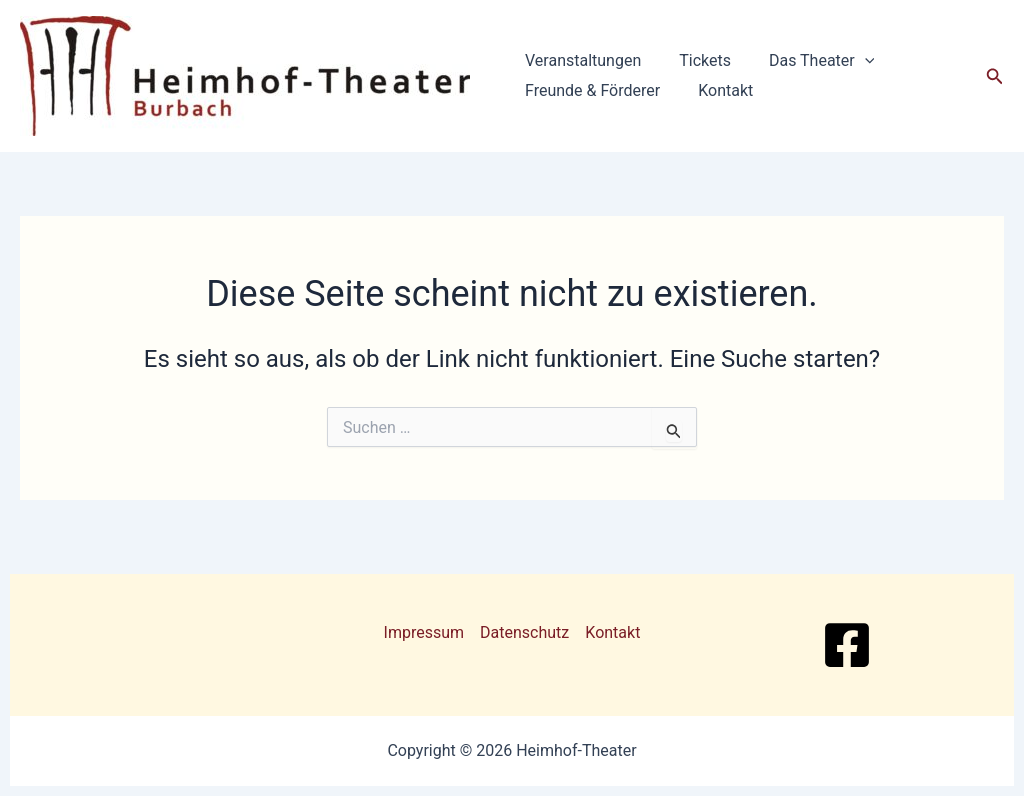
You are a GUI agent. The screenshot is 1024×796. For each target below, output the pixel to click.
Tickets (696, 60)
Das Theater (806, 61)
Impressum (424, 632)
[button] (850, 61)
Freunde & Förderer (589, 90)
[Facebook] (847, 645)
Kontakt (716, 90)
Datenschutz (524, 632)
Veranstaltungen (580, 60)
